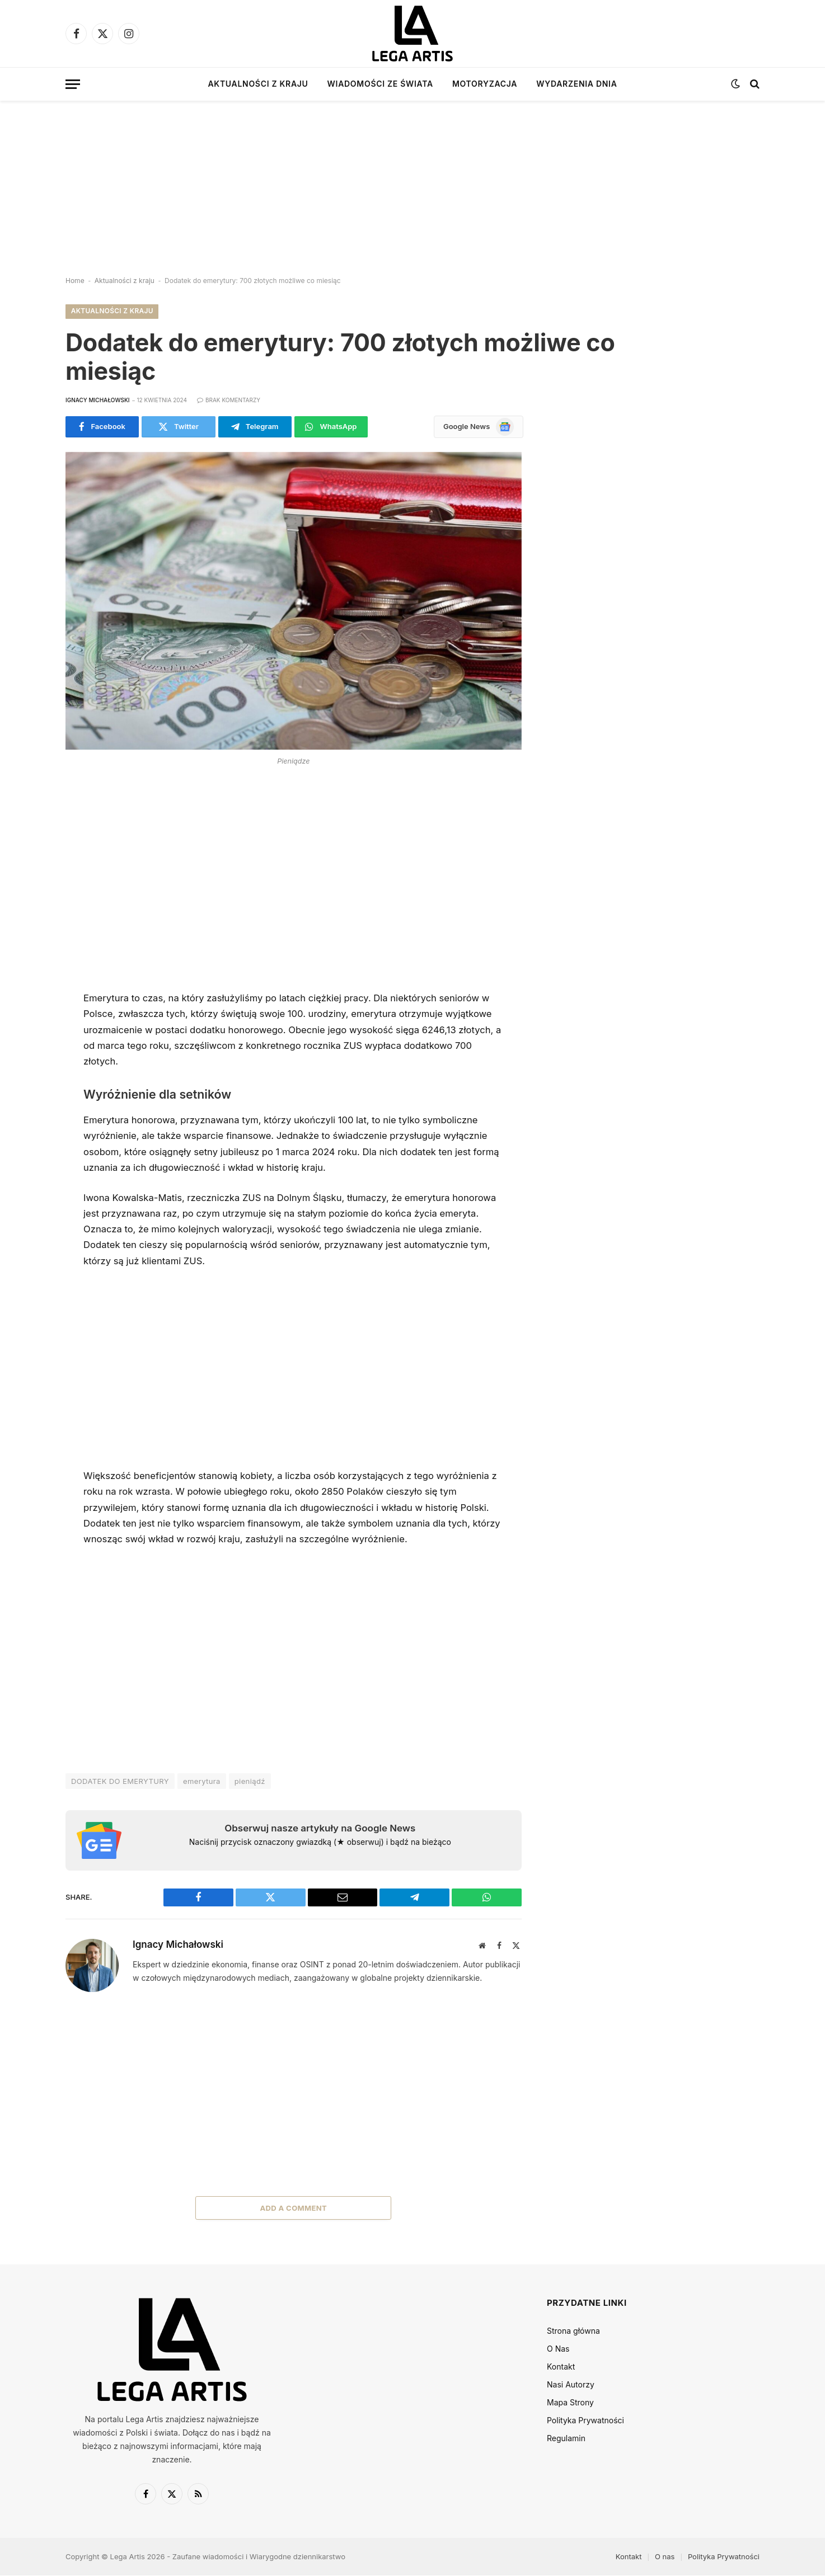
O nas (664, 2556)
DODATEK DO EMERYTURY (120, 1781)
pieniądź (250, 1781)
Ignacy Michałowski (97, 400)
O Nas (558, 2348)
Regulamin (566, 2438)
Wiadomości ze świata (380, 83)
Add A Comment (293, 2207)
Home (75, 280)
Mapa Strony (570, 2402)
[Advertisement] (412, 179)
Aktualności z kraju (258, 83)
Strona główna (573, 2330)
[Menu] (72, 84)
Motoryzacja (484, 83)
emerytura (202, 1781)
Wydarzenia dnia (576, 83)
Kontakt (561, 2366)
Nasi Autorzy (570, 2384)
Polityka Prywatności (585, 2420)
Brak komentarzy (228, 400)
